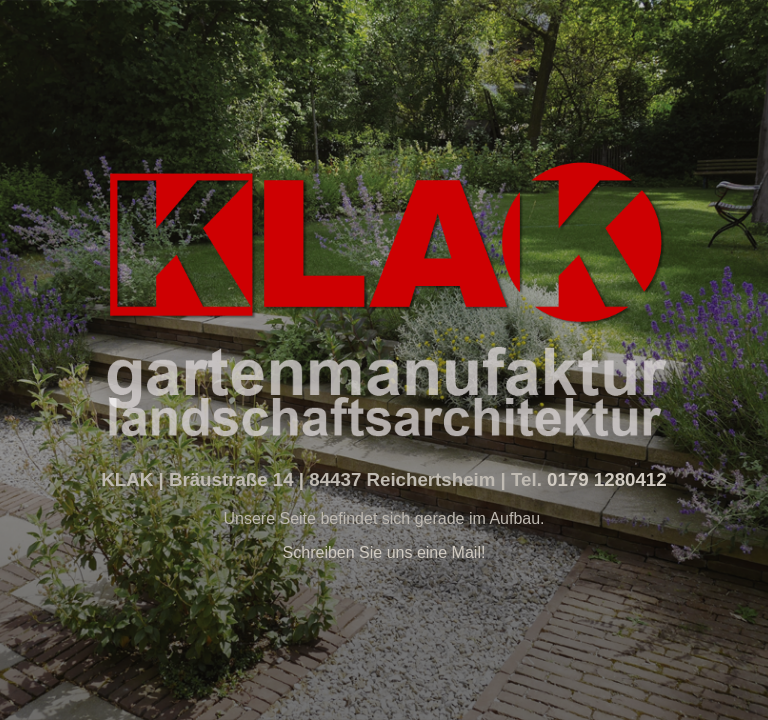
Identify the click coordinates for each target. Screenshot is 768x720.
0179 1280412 (604, 479)
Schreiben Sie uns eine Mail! (384, 552)
